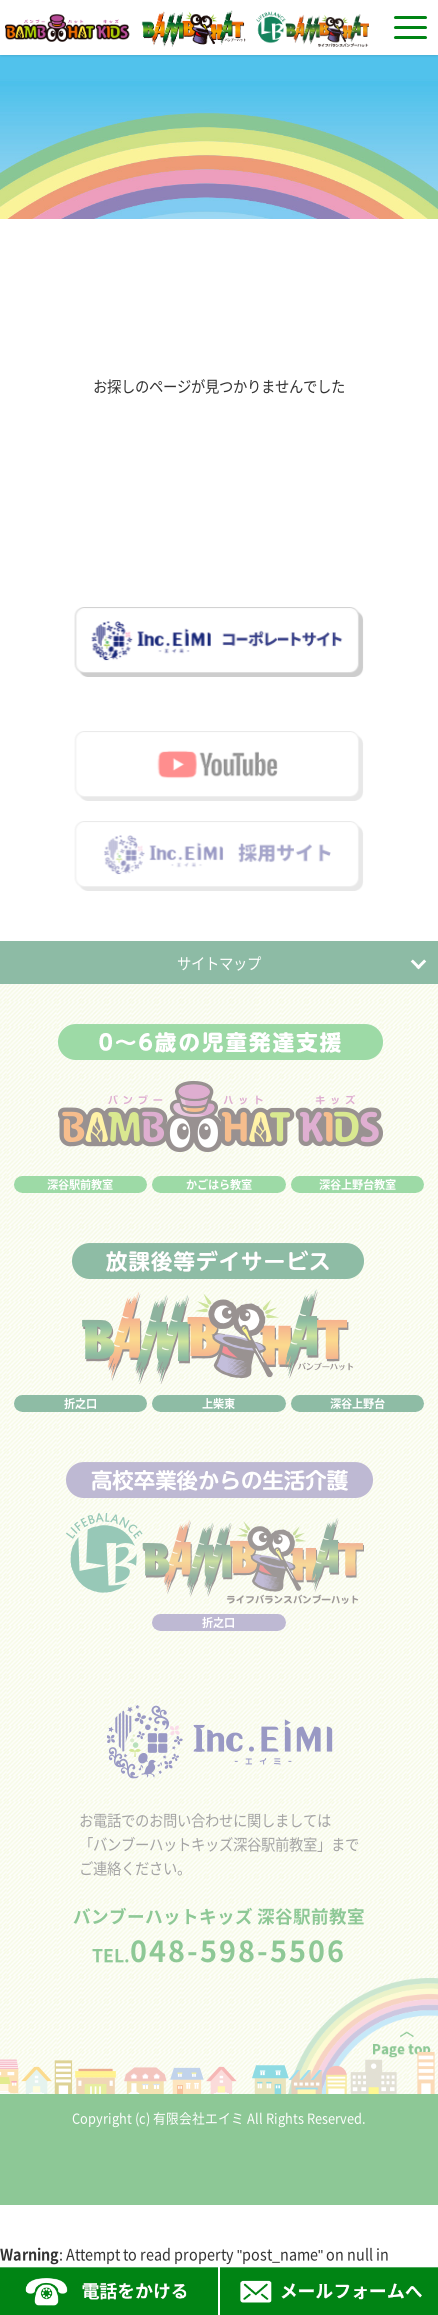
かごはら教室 (219, 1203)
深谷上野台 (357, 1422)
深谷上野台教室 (357, 1203)
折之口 (80, 1422)
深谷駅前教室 (80, 1203)
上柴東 (218, 1422)
